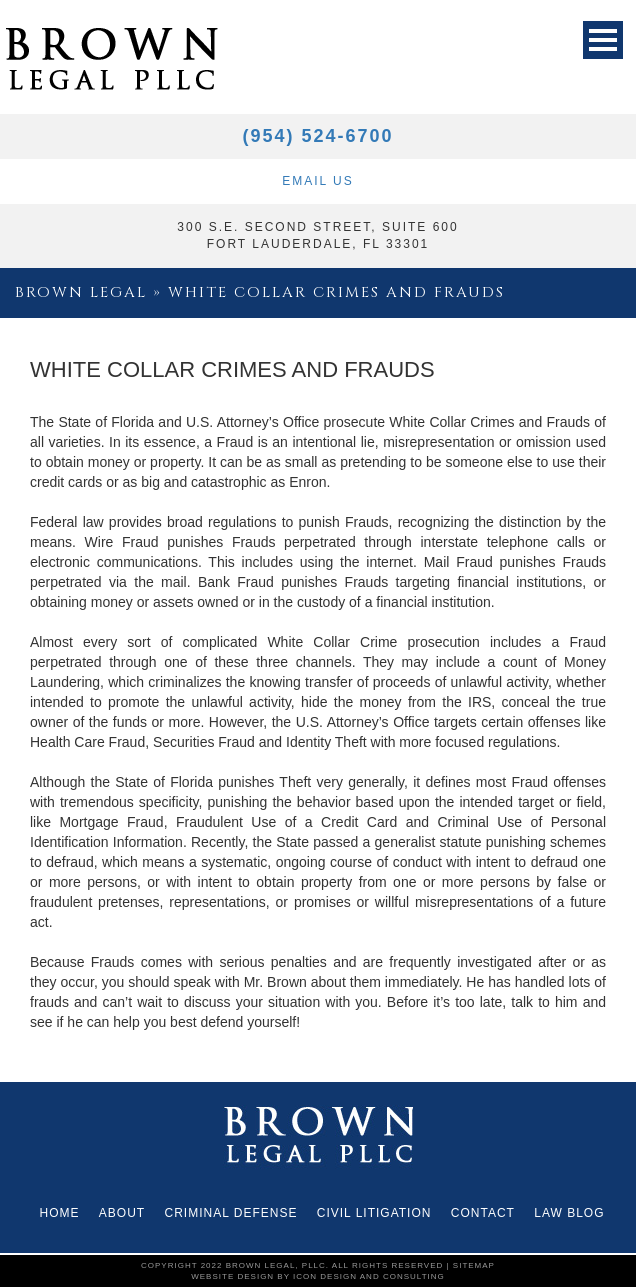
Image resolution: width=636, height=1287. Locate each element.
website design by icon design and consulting (318, 1276)
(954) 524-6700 (317, 136)
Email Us (318, 181)
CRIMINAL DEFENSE (231, 1213)
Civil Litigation (374, 1213)
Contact (483, 1213)
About (122, 1213)
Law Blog (569, 1213)
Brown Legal (81, 292)
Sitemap (474, 1265)
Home (59, 1213)
